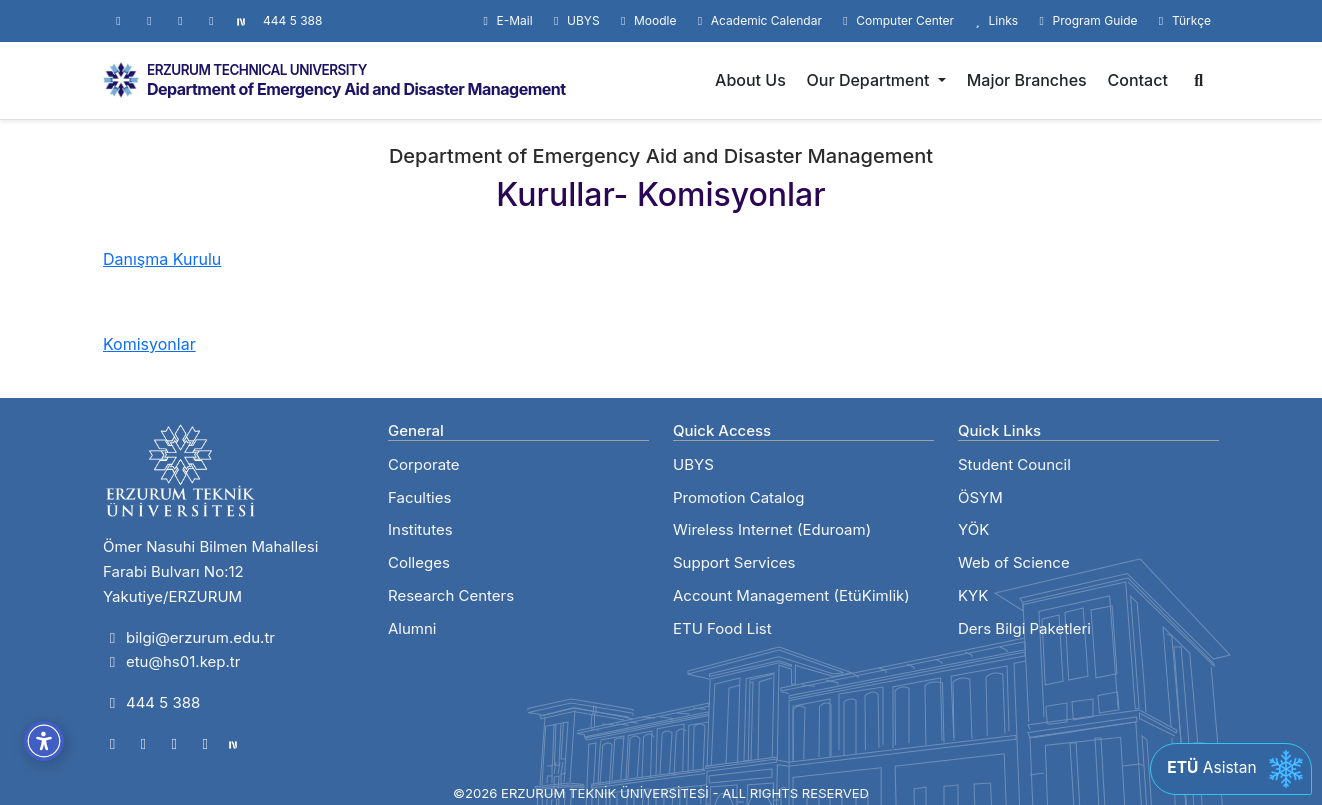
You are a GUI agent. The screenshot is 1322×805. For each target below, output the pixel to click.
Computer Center (896, 20)
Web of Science (1014, 562)
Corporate (424, 464)
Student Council (1014, 464)
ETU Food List (722, 628)
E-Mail (505, 20)
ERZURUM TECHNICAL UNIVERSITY (257, 70)
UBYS (574, 20)
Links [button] (994, 20)
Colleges (419, 562)
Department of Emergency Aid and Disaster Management (356, 89)
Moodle (646, 20)
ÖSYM (980, 497)
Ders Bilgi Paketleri (1024, 628)
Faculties (419, 497)
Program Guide (1085, 20)
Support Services (734, 562)
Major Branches (1027, 80)
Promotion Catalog (738, 497)
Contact (1138, 80)
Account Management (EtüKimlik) (791, 595)
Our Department (870, 80)
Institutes (420, 529)
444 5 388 (292, 20)
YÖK (973, 529)
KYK (973, 595)
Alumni (412, 628)
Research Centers (451, 595)
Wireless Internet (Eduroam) (772, 529)
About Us (750, 80)
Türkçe (1182, 20)
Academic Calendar (756, 20)
